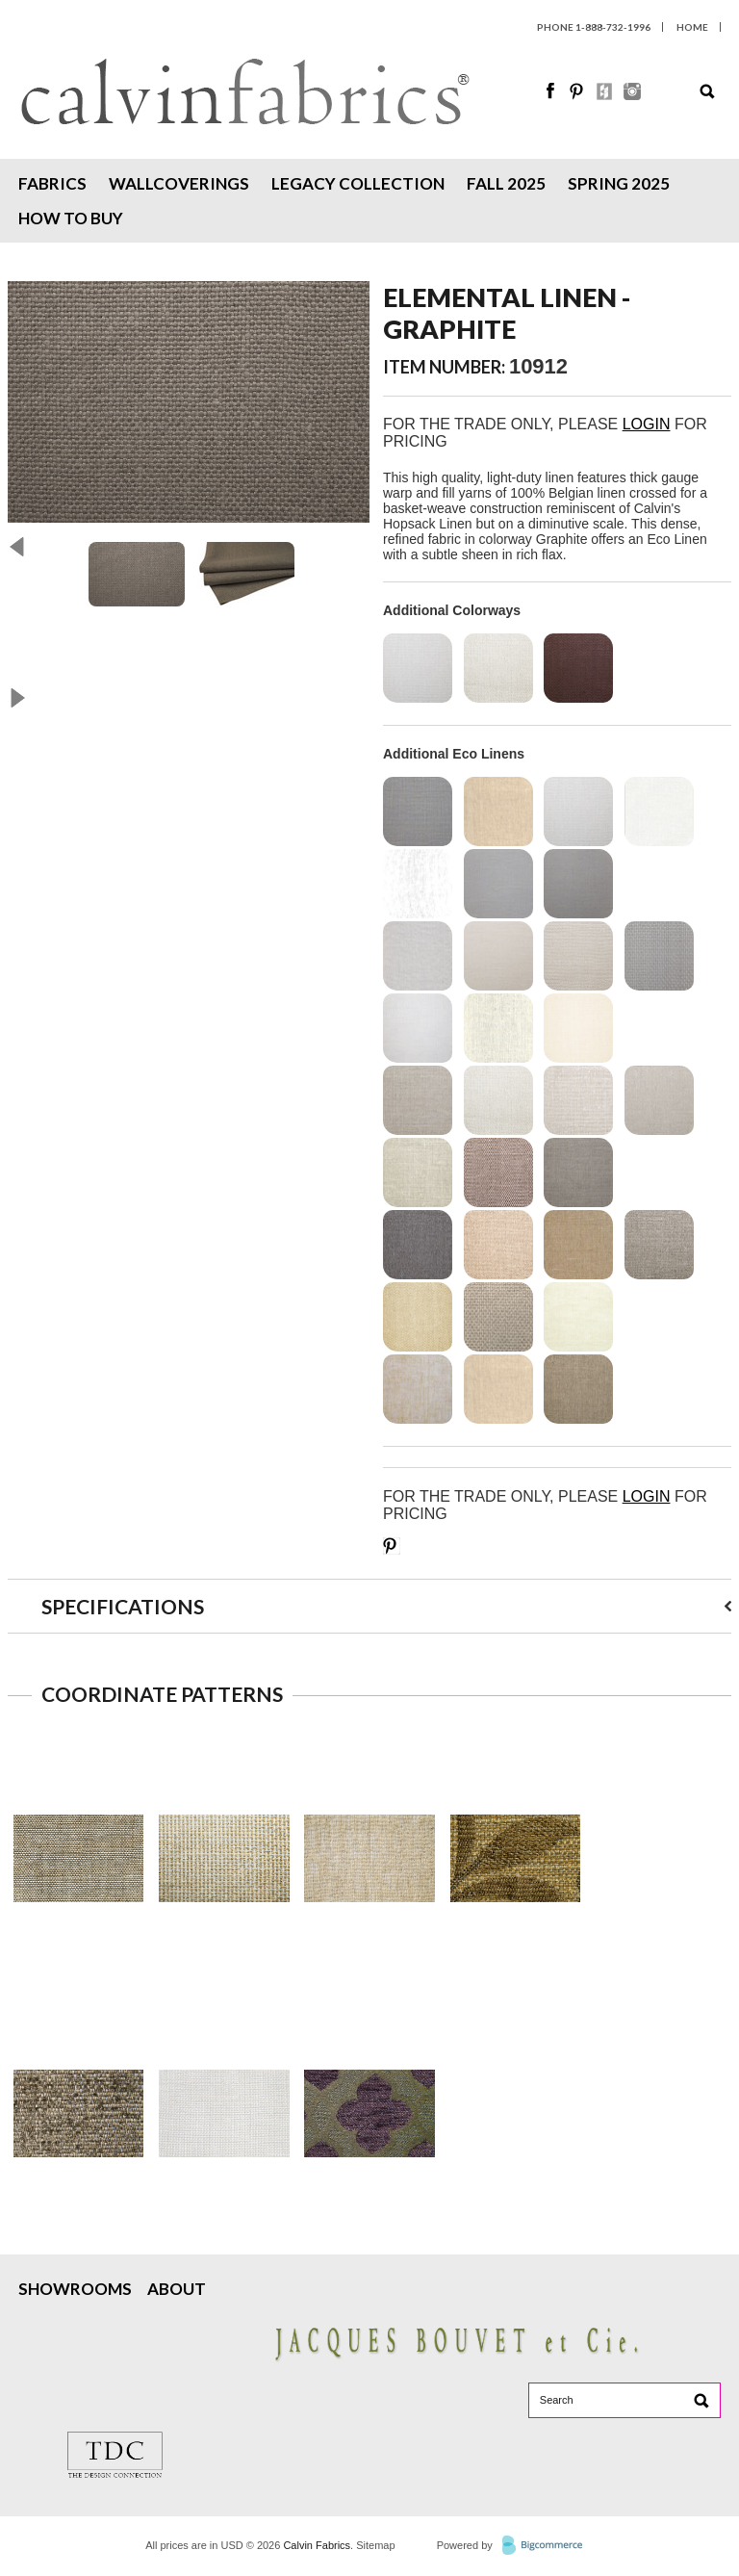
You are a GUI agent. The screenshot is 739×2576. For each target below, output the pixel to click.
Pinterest (578, 91)
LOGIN (647, 424)
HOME (692, 27)
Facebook (551, 91)
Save (391, 1546)
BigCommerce (548, 2546)
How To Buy (70, 218)
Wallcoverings (179, 183)
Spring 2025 (619, 183)
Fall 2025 (506, 183)
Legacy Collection (358, 183)
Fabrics (52, 183)
